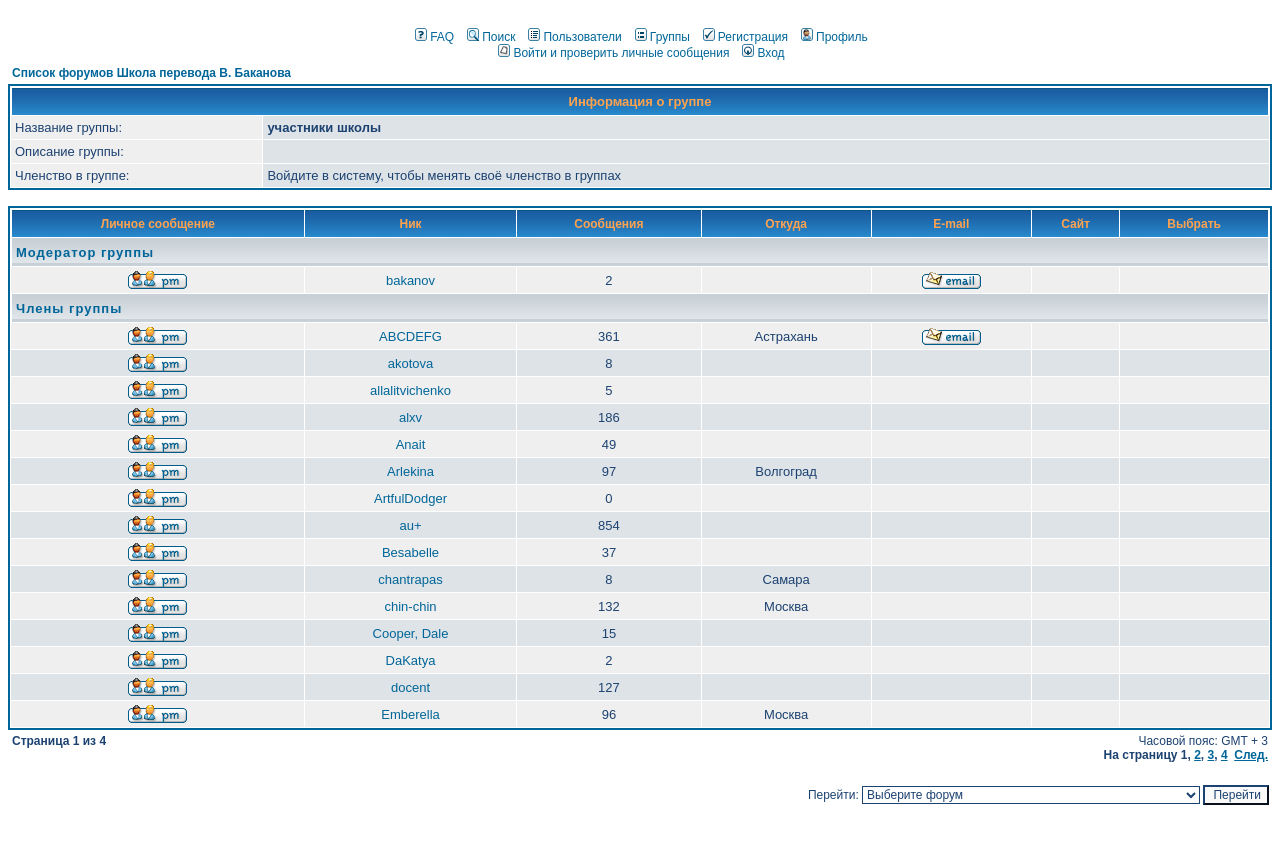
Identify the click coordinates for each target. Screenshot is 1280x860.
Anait (411, 444)
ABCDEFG (410, 336)
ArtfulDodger (410, 498)
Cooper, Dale (411, 633)
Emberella (410, 714)
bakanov (410, 280)
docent (410, 687)
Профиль (834, 37)
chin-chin (410, 606)
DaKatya (411, 660)
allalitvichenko (410, 390)
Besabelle (410, 552)
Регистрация (745, 37)
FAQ (434, 37)
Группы (662, 37)
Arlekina (410, 471)
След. (1251, 755)
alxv (410, 417)
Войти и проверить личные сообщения (613, 53)
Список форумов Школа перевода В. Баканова (151, 73)
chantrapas (410, 579)
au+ (410, 525)
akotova (411, 363)
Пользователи (574, 37)
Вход (763, 53)
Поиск (491, 37)
